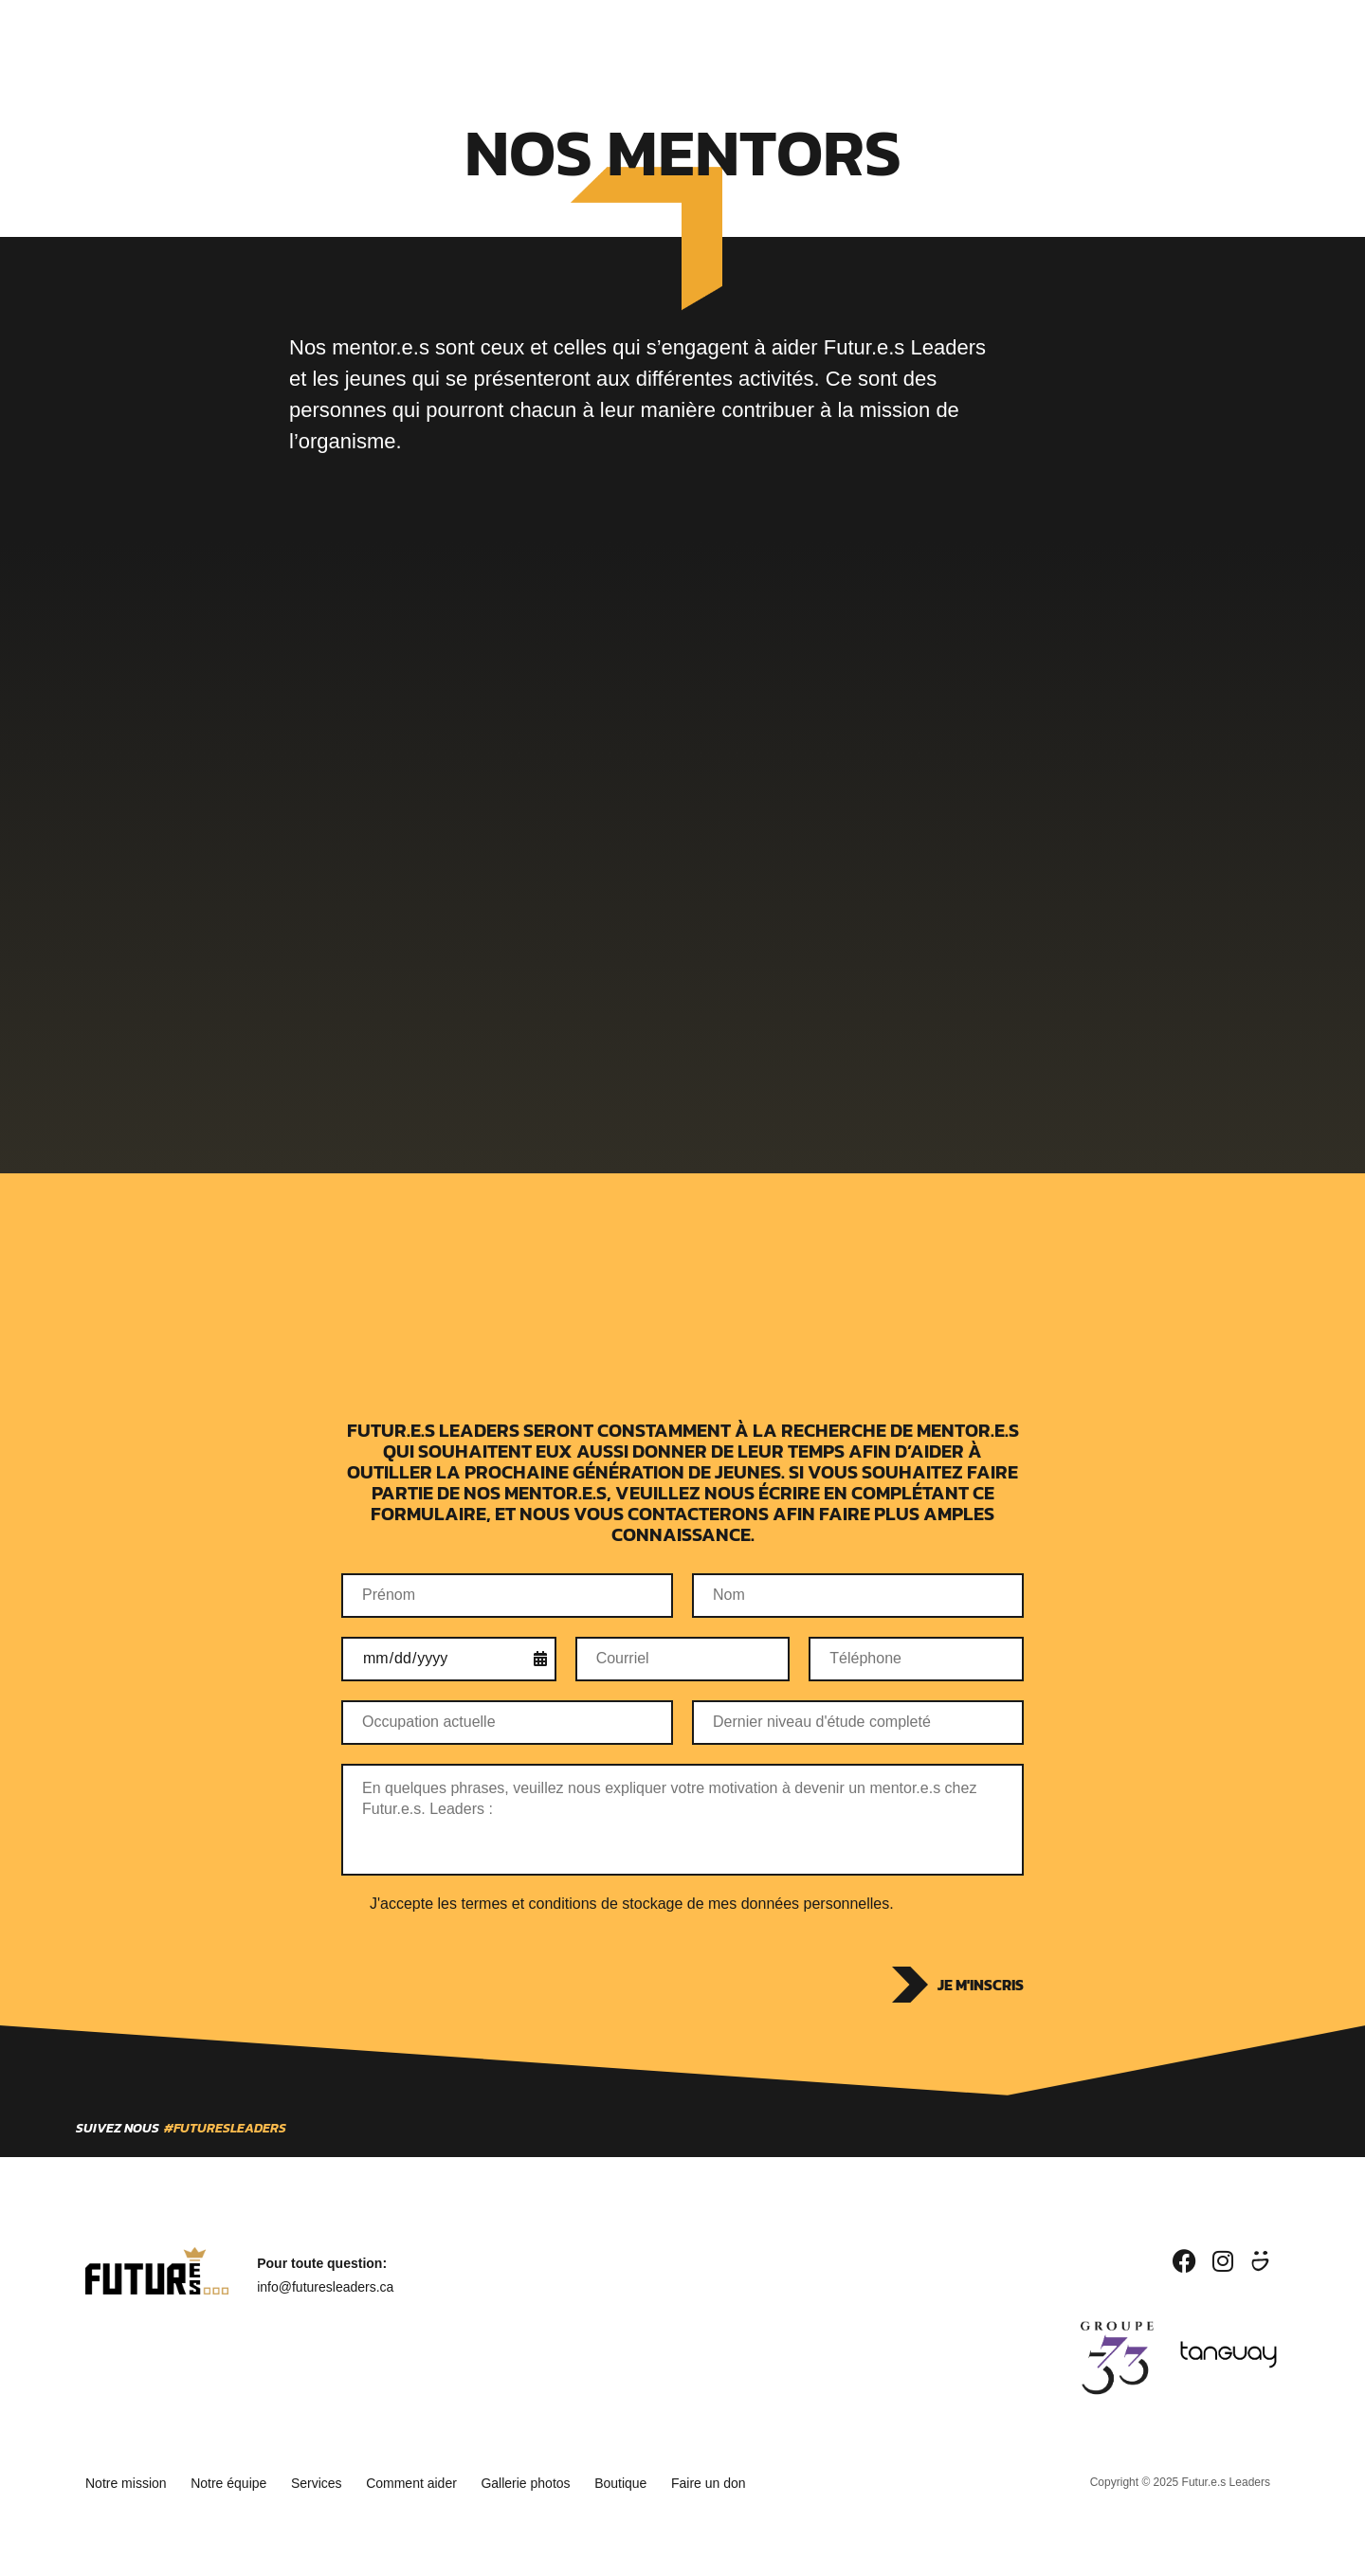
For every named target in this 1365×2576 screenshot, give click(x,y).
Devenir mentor (612, 39)
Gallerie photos (561, 2481)
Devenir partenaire (748, 39)
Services (499, 39)
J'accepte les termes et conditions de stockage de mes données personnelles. (632, 1904)
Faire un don (762, 2481)
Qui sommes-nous (387, 39)
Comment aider (437, 2481)
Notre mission (126, 2481)
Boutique (864, 39)
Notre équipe (238, 2481)
